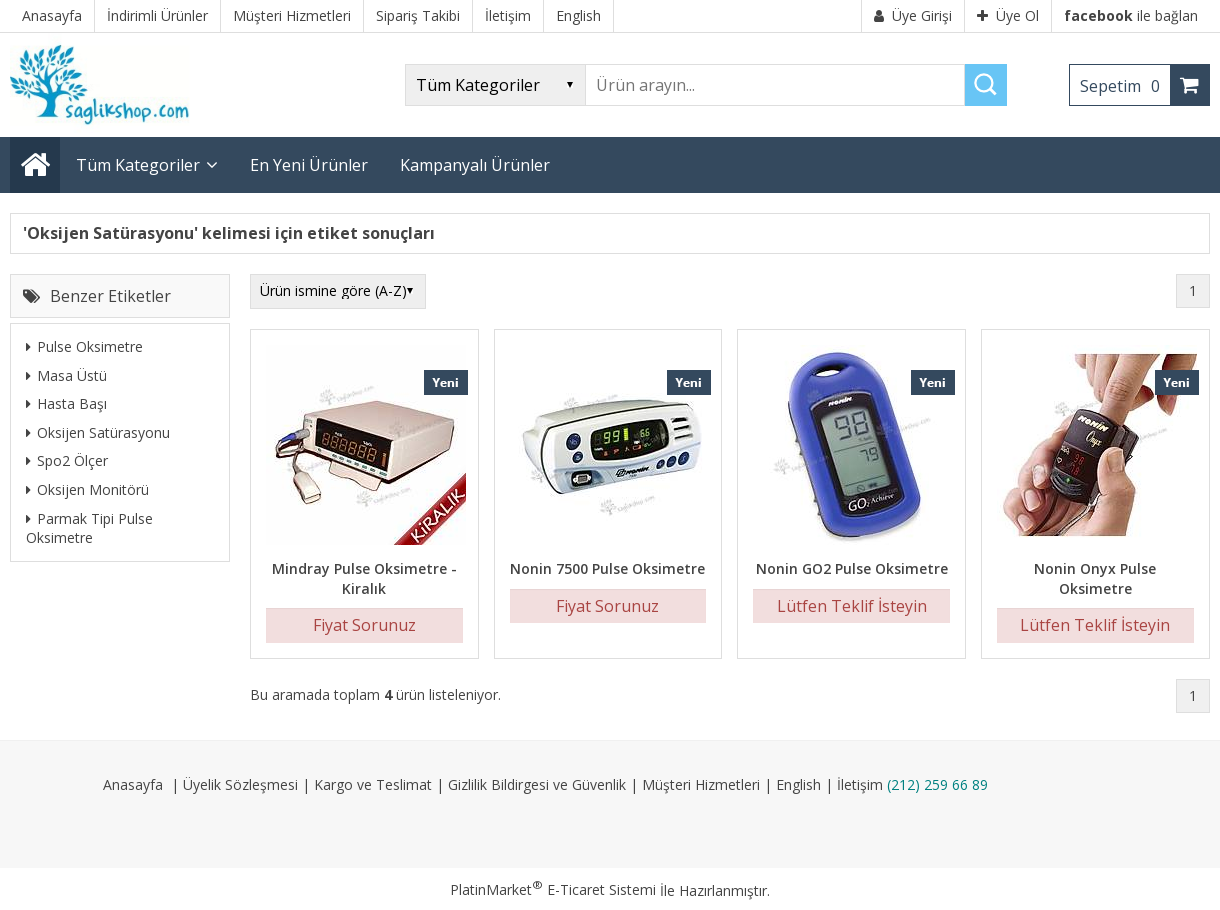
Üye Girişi (913, 15)
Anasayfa (133, 784)
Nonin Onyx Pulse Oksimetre (1095, 578)
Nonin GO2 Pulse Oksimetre (852, 568)
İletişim (860, 784)
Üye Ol (1008, 15)
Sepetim (1125, 86)
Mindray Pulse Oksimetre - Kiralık (364, 578)
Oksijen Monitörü (87, 489)
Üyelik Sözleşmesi (240, 784)
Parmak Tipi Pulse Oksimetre (89, 528)
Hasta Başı (66, 403)
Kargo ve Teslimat (373, 784)
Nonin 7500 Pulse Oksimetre (607, 568)
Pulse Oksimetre (84, 346)
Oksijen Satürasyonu (98, 432)
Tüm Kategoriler (138, 165)
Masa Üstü (66, 375)
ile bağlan (1131, 15)
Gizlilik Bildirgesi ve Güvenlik (537, 784)
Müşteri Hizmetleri (701, 784)
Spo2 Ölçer (67, 460)
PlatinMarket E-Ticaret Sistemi (553, 889)
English (798, 784)
